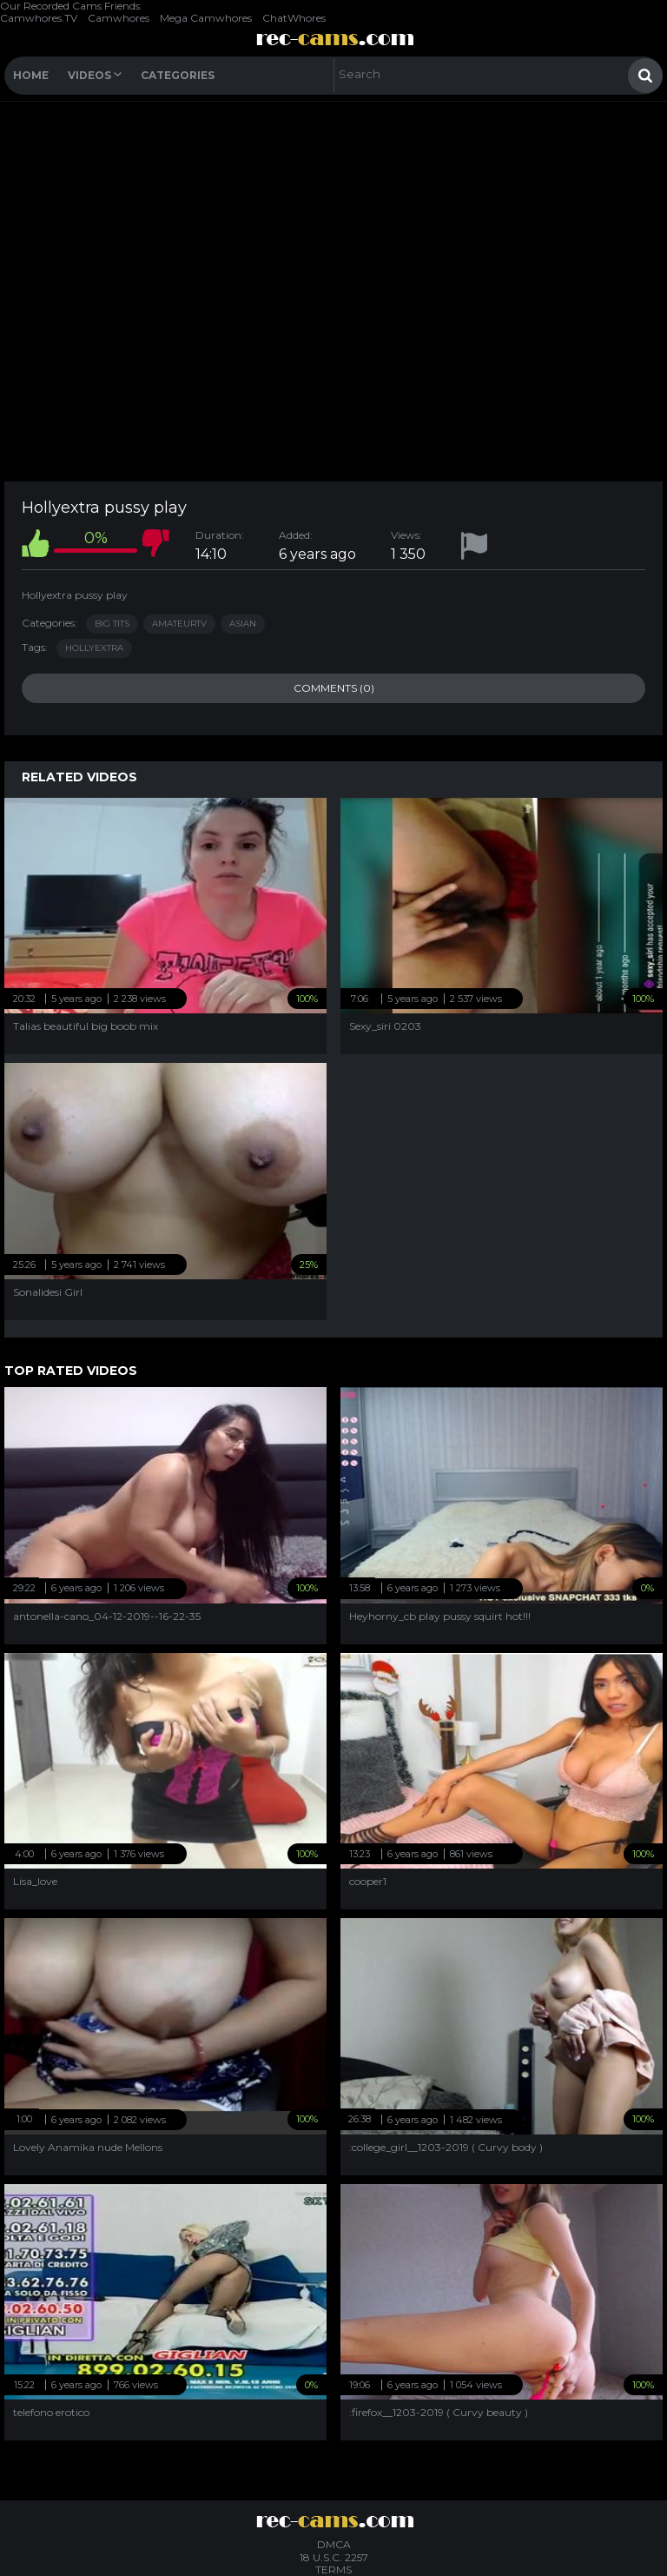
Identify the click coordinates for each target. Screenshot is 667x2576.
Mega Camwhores (206, 17)
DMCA (334, 2544)
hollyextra (94, 648)
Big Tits (112, 623)
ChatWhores (294, 17)
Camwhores (118, 17)
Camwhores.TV (38, 17)
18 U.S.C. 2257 (334, 2557)
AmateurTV (179, 623)
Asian (242, 623)
